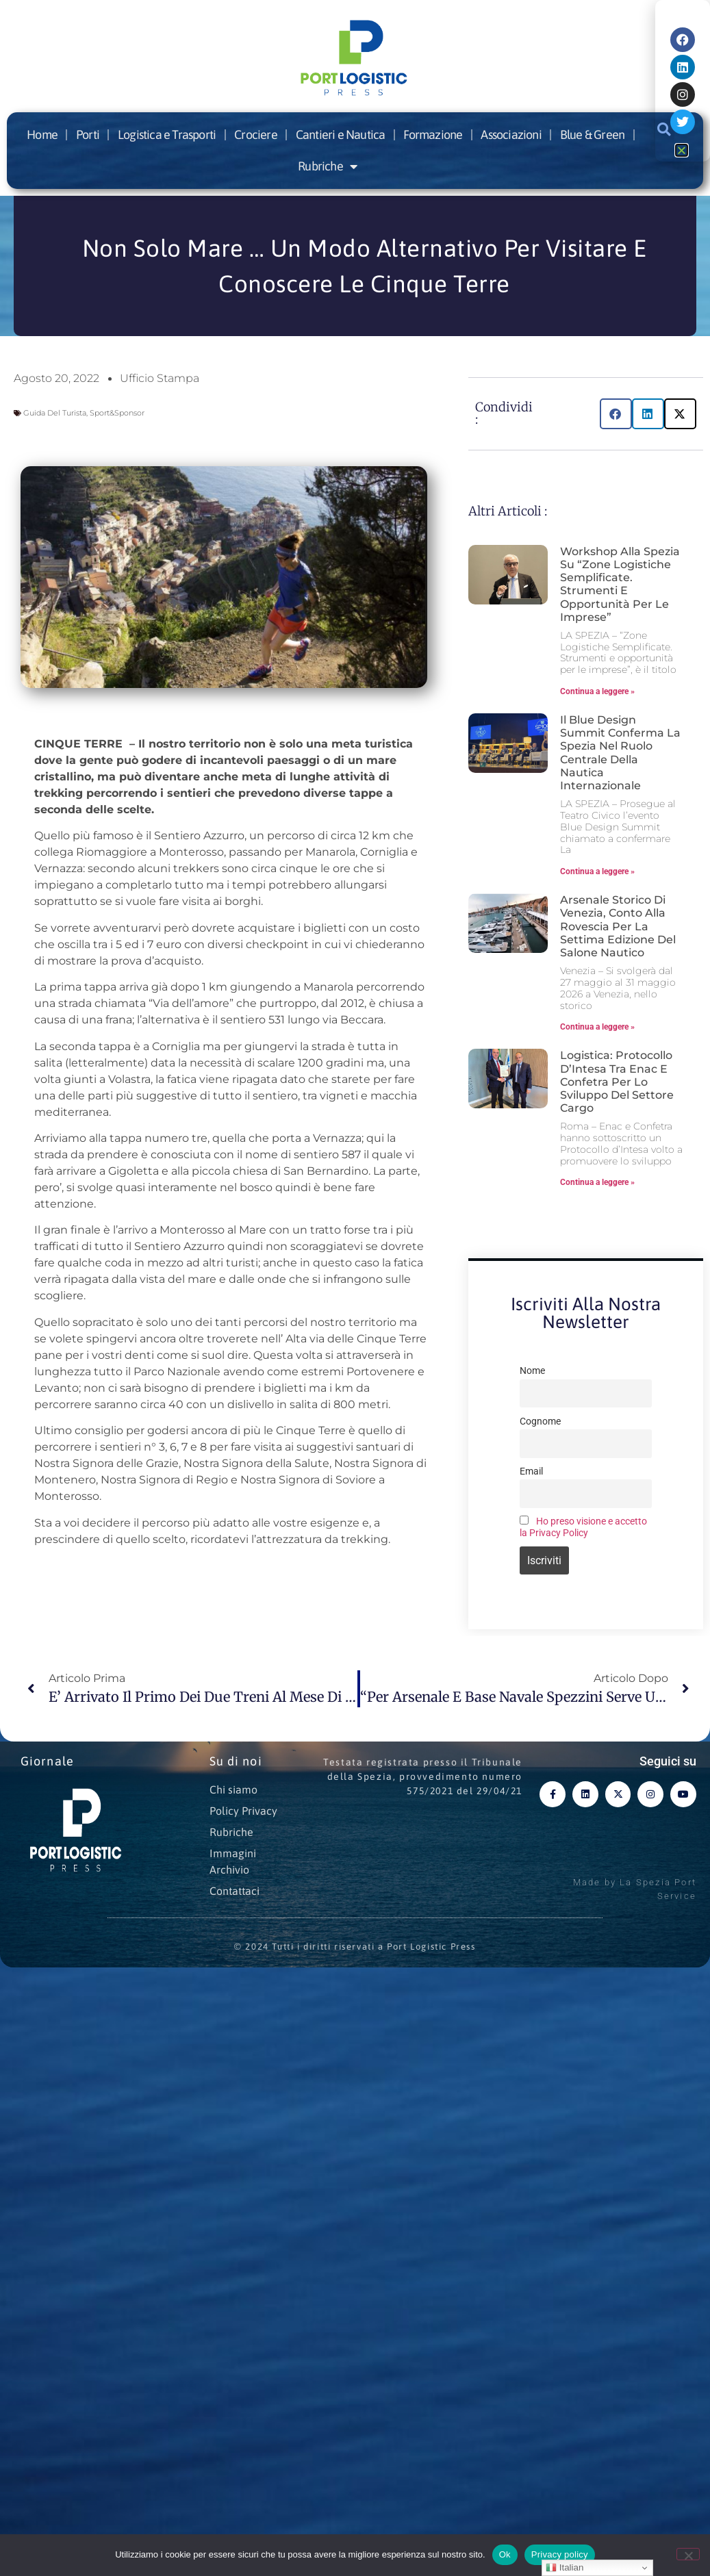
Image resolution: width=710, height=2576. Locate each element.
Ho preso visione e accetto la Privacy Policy (583, 1527)
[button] (616, 413)
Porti (87, 134)
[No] (688, 2554)
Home (42, 134)
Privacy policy (559, 2554)
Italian (564, 2567)
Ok (505, 2554)
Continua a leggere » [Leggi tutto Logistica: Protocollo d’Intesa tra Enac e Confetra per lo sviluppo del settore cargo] (597, 1182)
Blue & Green (592, 134)
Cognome (540, 1421)
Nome (532, 1371)
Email (531, 1471)
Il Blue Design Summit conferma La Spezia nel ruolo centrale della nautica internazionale (620, 752)
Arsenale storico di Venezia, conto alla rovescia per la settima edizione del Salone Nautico (618, 926)
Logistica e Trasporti (167, 134)
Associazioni (511, 134)
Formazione (432, 134)
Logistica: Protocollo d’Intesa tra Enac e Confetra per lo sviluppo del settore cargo (617, 1081)
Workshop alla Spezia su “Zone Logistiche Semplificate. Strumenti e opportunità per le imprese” (620, 584)
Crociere (255, 134)
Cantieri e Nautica (340, 134)
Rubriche (327, 166)
